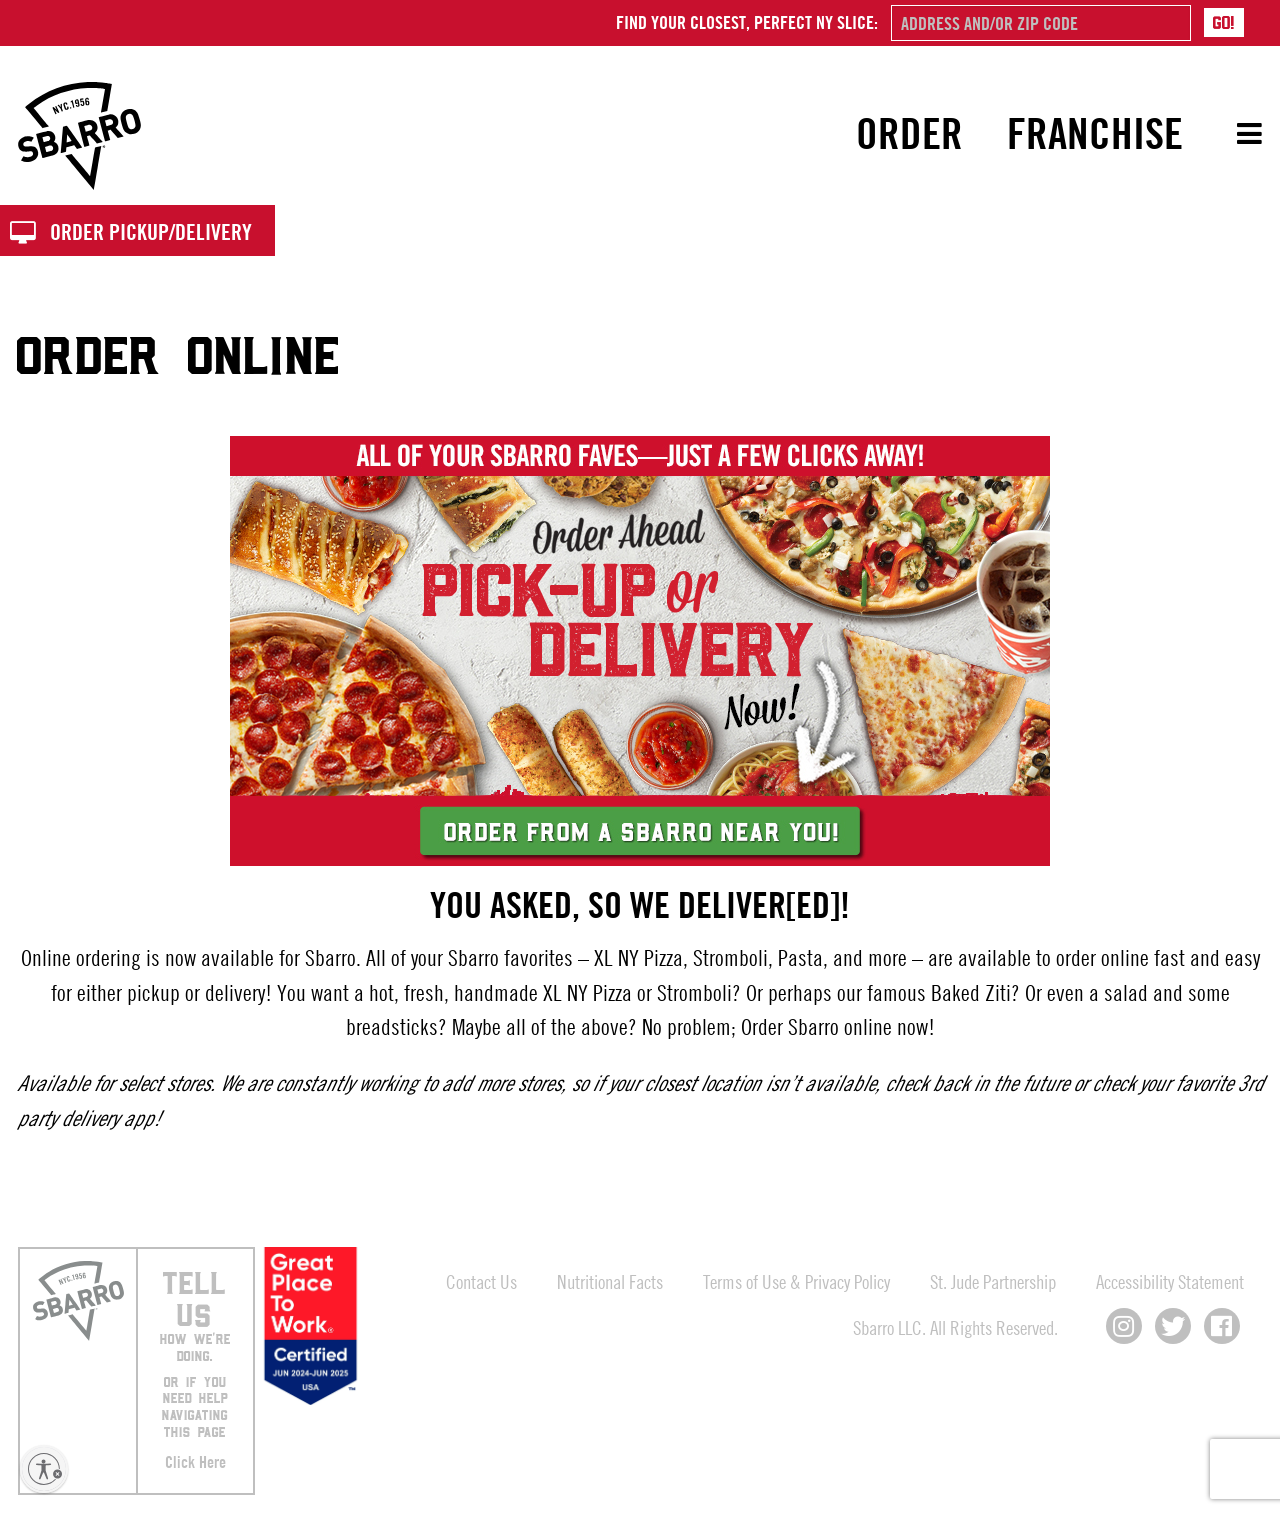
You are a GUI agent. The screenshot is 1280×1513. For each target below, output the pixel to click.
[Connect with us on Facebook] (1222, 1326)
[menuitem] (910, 134)
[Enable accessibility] (44, 1469)
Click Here (195, 1462)
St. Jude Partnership (993, 1281)
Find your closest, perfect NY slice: (747, 22)
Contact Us (481, 1281)
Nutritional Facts (610, 1281)
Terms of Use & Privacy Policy (796, 1281)
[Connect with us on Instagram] (1124, 1326)
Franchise (1095, 133)
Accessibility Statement (1170, 1281)
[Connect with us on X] (1173, 1326)
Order (909, 133)
